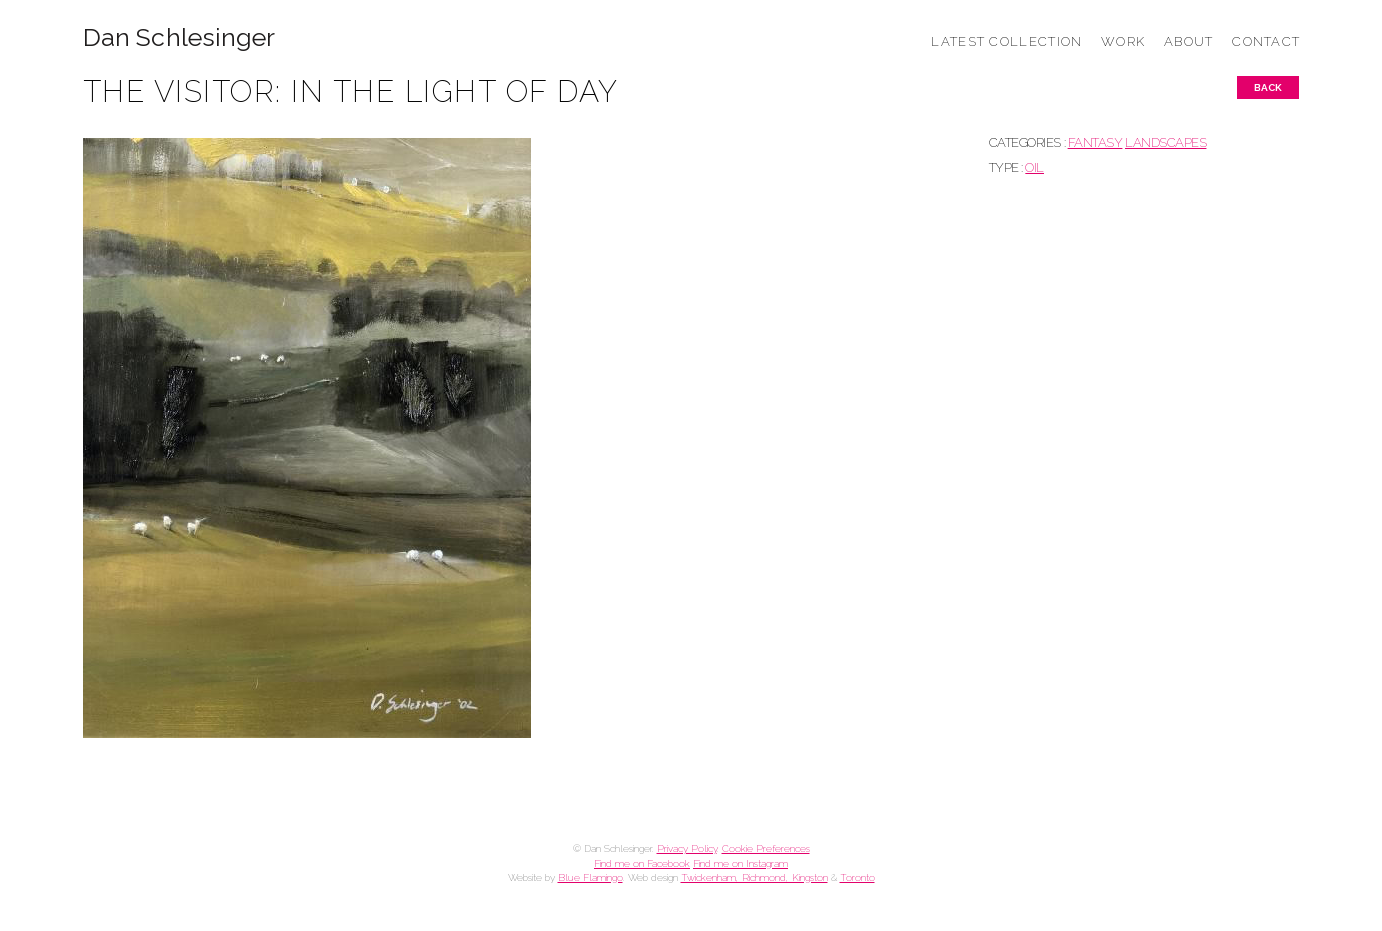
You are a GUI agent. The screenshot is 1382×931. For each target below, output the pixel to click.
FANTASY (1095, 142)
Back (1268, 87)
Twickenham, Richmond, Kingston (754, 877)
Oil (1034, 167)
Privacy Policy (687, 848)
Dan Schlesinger (179, 37)
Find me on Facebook (642, 863)
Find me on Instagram (740, 863)
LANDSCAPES (1165, 142)
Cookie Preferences (766, 848)
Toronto (857, 877)
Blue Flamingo (590, 877)
